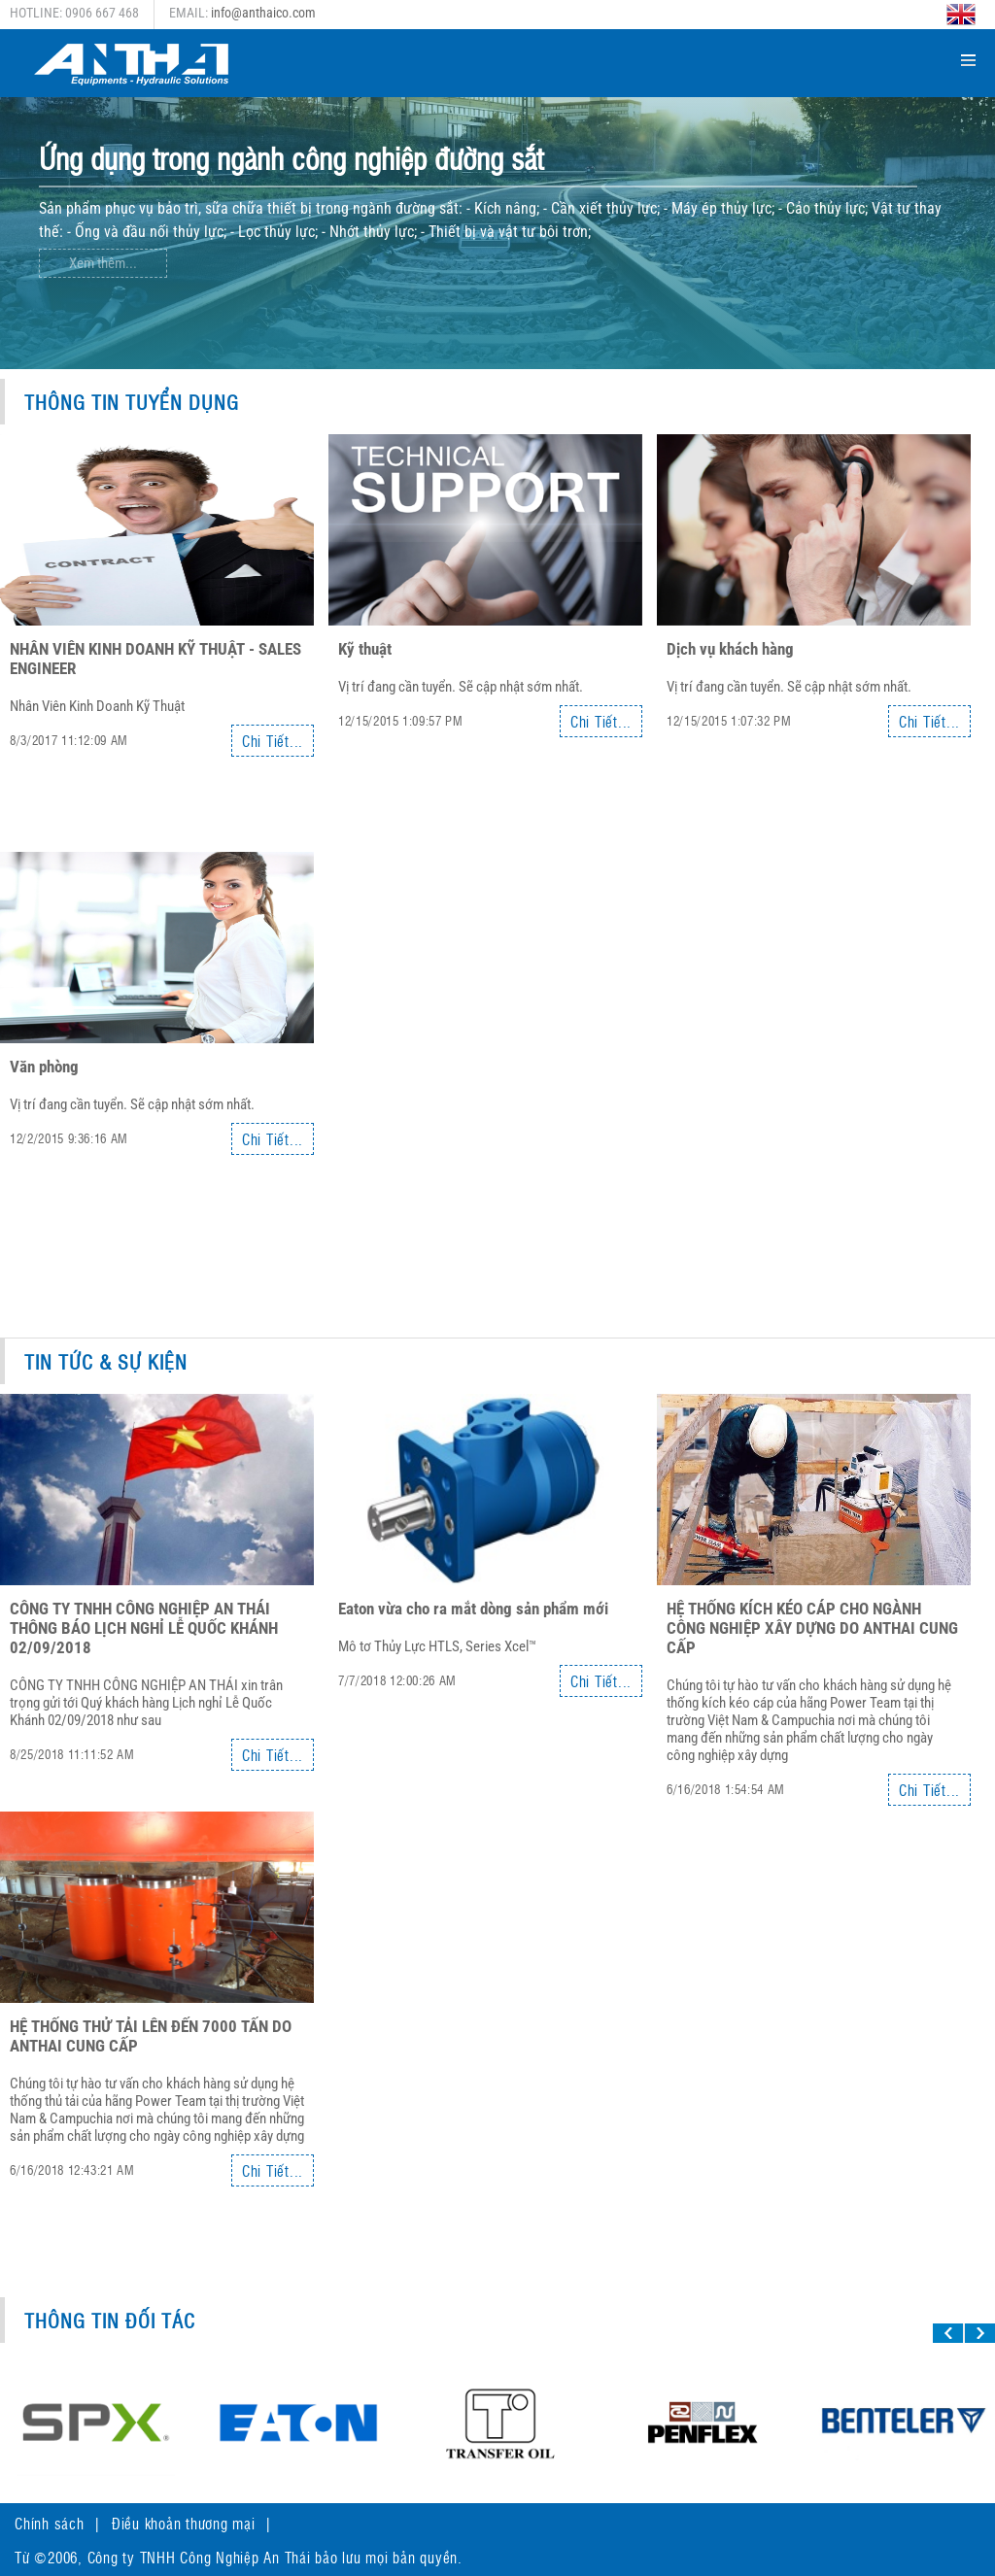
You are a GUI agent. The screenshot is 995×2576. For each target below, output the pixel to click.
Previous (881, 322)
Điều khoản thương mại (184, 2523)
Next (925, 322)
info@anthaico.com (263, 12)
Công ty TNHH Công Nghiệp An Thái (199, 2557)
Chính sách (50, 2523)
